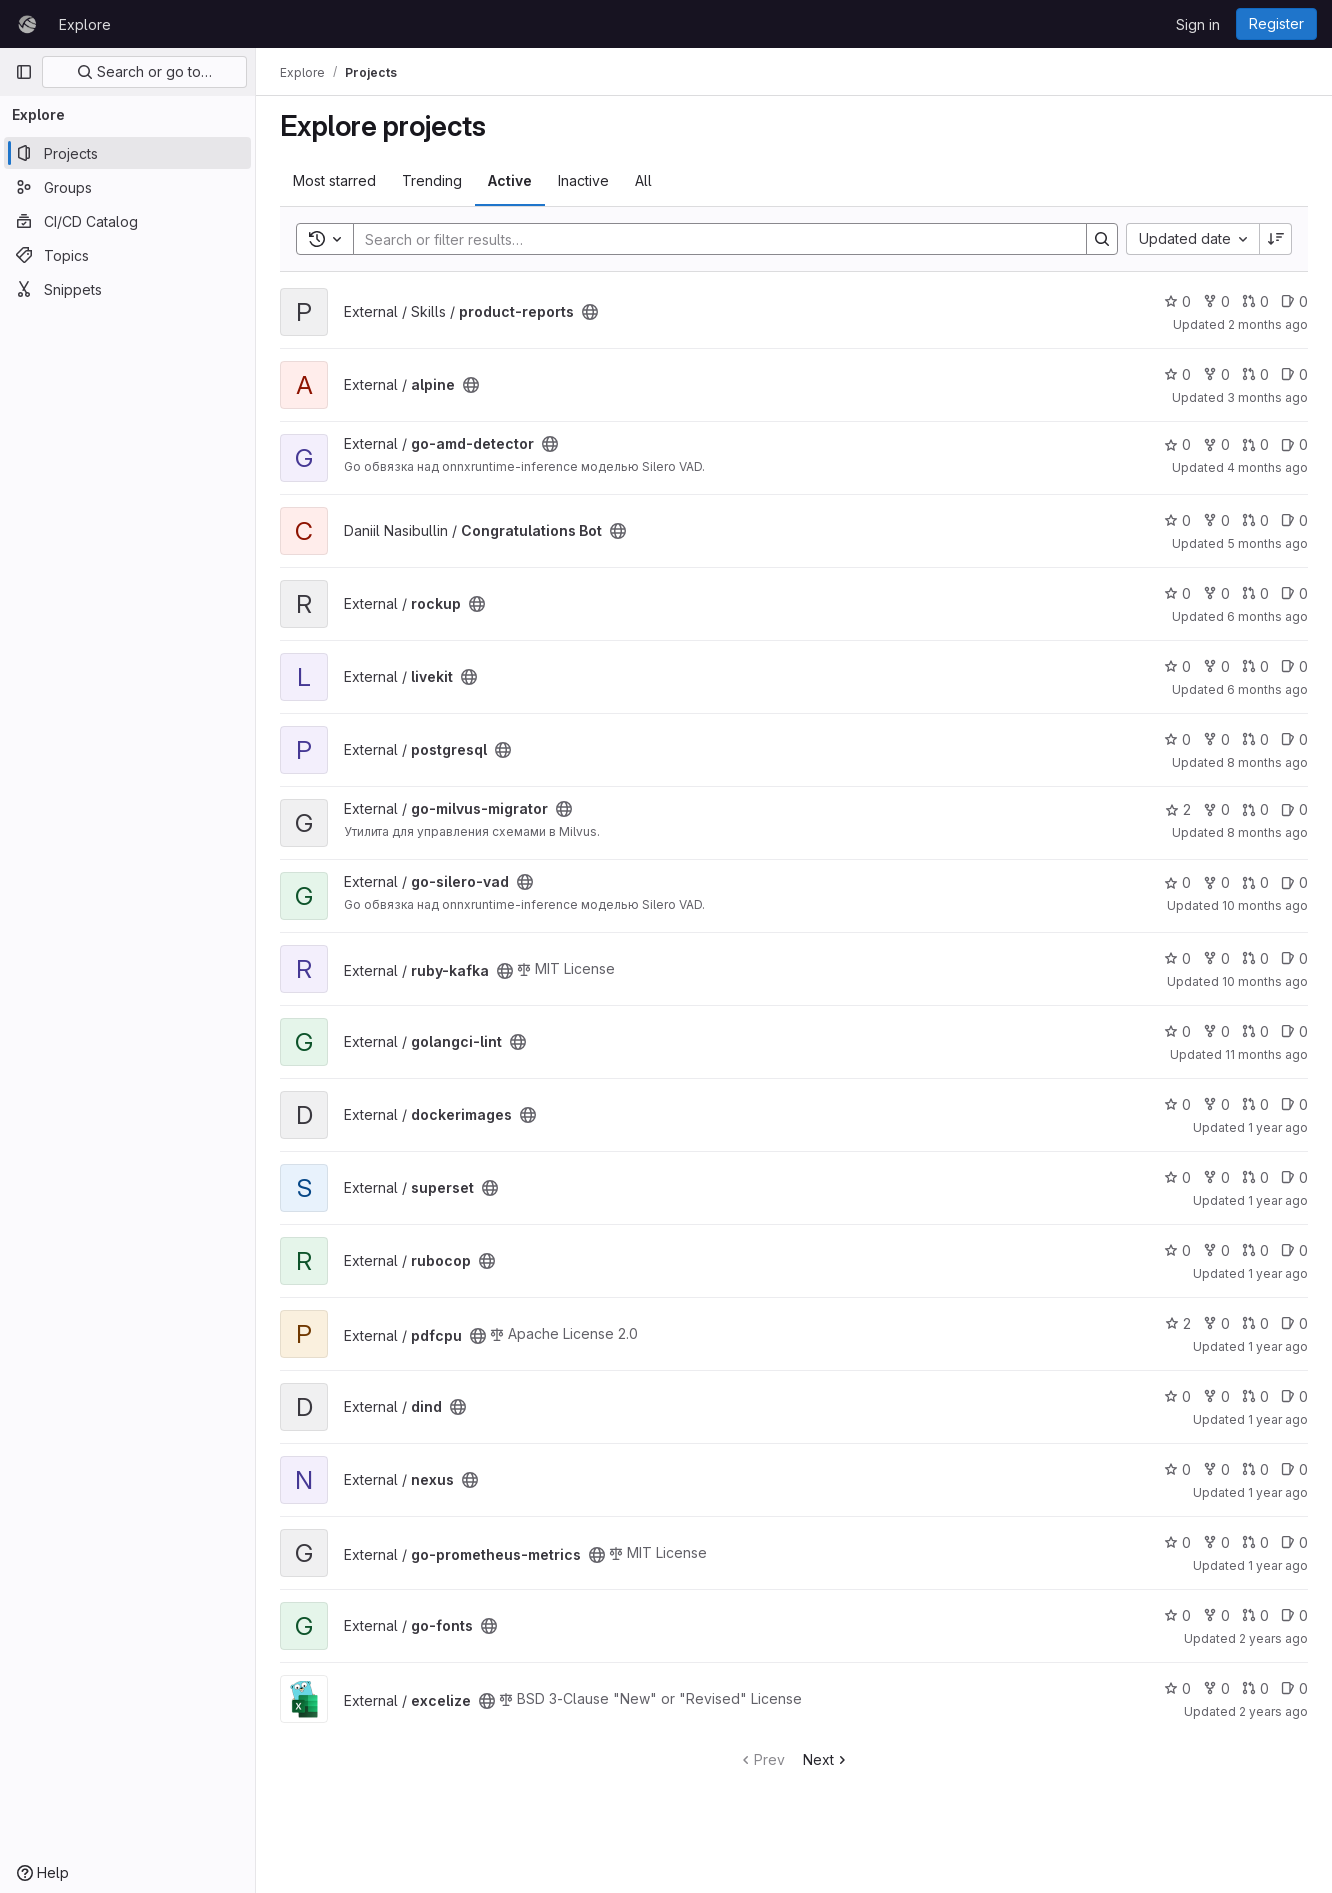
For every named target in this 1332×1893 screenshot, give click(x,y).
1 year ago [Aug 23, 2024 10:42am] (1278, 1565)
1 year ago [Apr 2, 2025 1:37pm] (1278, 1200)
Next (826, 1759)
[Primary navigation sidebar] (24, 72)
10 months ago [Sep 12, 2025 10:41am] (1265, 981)
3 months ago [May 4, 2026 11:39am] (1267, 397)
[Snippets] (127, 289)
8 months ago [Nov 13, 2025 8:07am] (1267, 762)
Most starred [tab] (334, 180)
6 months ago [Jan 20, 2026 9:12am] (1267, 689)
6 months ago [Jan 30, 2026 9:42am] (1267, 616)
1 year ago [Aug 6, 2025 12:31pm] (1278, 1127)
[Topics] (127, 255)
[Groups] (127, 187)
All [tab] (643, 180)
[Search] (710, 239)
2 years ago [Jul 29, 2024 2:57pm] (1273, 1638)
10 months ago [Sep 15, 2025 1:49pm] (1265, 905)
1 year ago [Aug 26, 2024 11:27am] (1278, 1492)
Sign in (1198, 24)
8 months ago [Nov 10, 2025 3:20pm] (1267, 832)
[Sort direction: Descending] (1276, 239)
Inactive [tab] (583, 180)
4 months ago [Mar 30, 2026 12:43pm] (1267, 467)
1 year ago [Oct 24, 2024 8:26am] (1278, 1419)
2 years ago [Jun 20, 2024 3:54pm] (1273, 1711)
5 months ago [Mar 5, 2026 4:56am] (1267, 543)
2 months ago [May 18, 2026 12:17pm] (1268, 324)
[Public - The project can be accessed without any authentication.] (590, 312)
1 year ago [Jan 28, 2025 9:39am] (1278, 1273)
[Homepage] (27, 24)
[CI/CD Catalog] (127, 221)
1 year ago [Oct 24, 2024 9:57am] (1278, 1346)
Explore (85, 24)
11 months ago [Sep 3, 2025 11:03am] (1266, 1054)
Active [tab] (510, 180)
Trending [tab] (432, 180)
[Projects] (127, 153)
